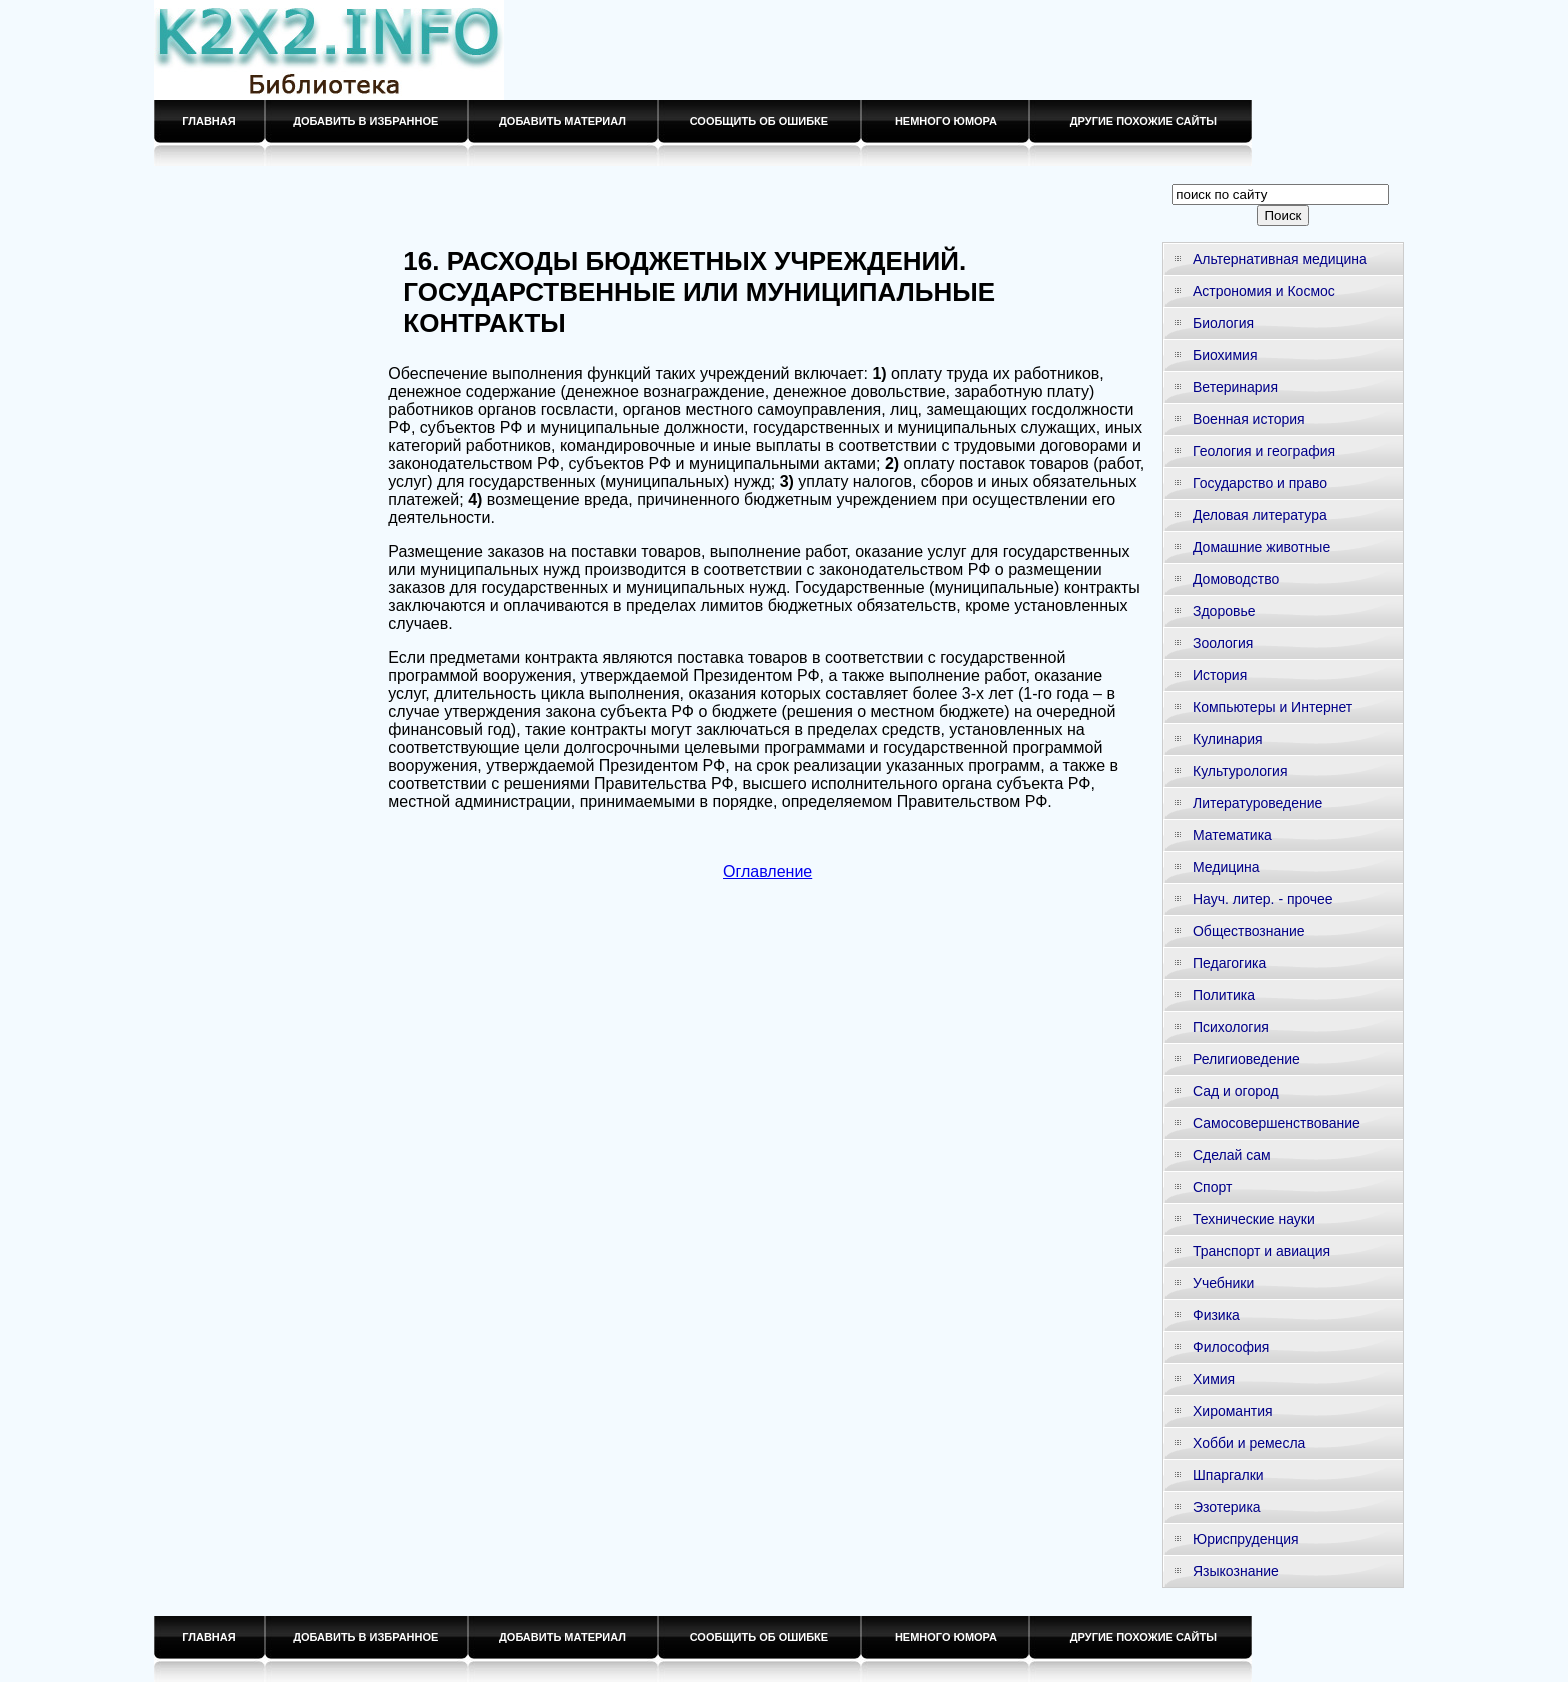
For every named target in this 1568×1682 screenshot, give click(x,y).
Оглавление (767, 871)
